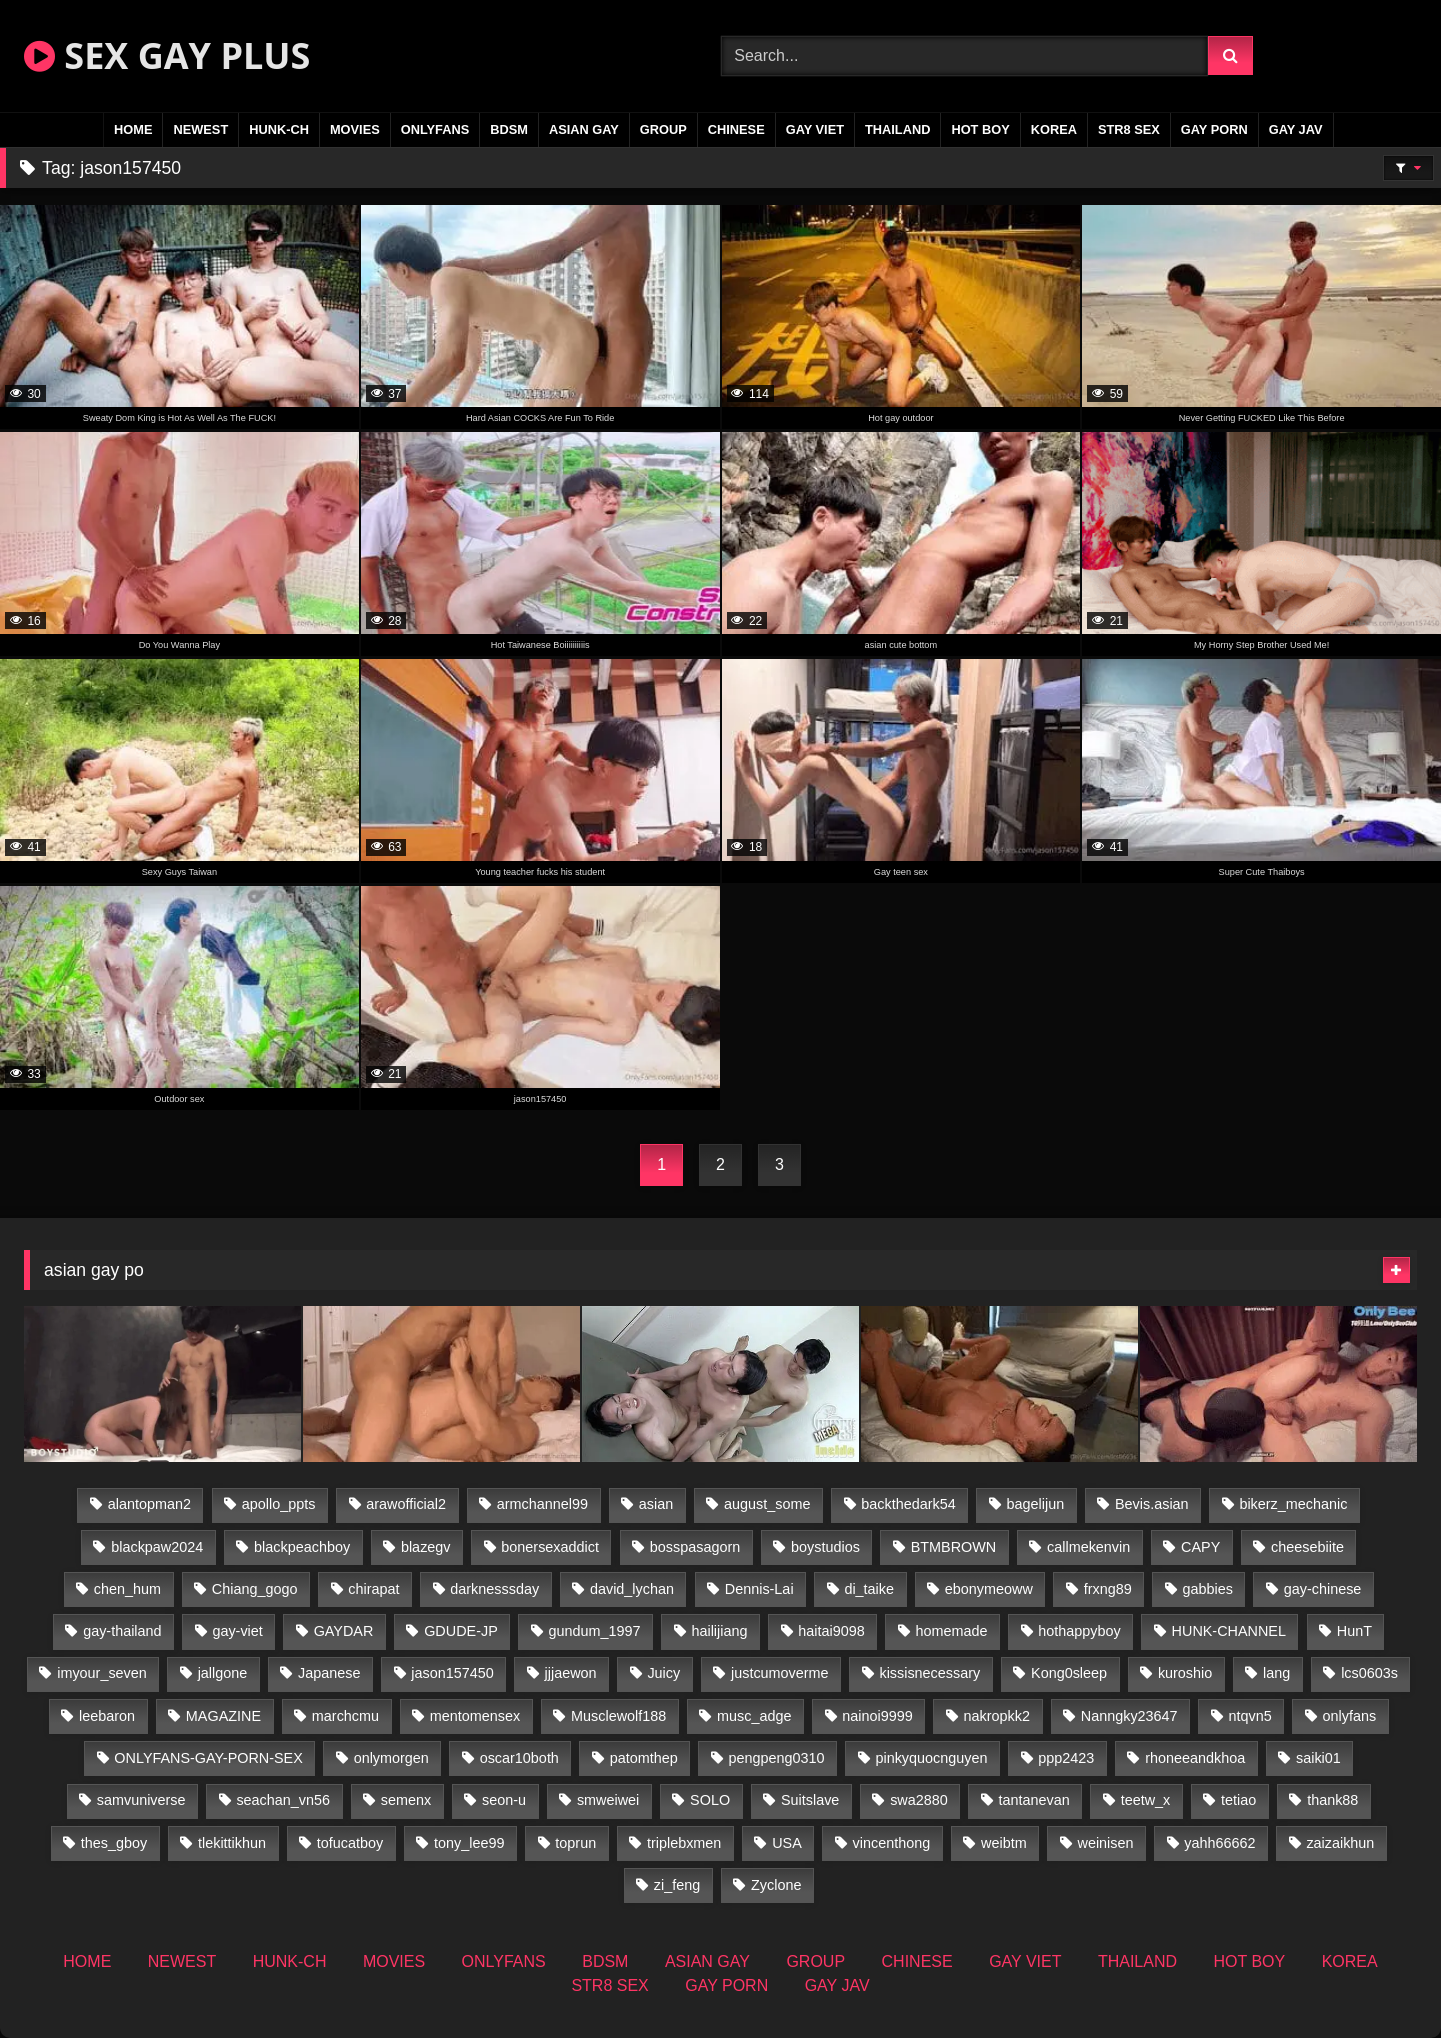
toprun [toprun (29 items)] (575, 1843)
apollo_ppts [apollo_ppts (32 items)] (279, 1504)
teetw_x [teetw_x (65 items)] (1146, 1800)
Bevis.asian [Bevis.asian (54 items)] (1152, 1504)
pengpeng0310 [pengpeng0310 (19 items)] (777, 1758)
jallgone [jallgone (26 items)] (223, 1673)
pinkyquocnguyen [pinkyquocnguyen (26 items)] (931, 1758)
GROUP (663, 129)
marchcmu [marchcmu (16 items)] (345, 1716)
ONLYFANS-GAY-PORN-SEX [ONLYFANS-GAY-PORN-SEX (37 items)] (208, 1758)
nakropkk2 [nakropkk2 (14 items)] (997, 1716)
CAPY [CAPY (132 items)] (1200, 1547)
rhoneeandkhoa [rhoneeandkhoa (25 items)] (1195, 1758)
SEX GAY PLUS (167, 55)
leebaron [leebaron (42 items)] (107, 1716)
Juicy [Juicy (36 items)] (663, 1673)
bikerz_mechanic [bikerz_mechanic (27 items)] (1293, 1504)
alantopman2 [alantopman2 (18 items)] (149, 1504)
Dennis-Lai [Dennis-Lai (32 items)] (759, 1589)
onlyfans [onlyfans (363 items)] (1350, 1716)
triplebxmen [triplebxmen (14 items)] (684, 1843)
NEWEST (200, 129)
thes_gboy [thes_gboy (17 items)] (114, 1843)
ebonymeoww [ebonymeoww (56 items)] (989, 1589)
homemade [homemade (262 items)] (952, 1631)
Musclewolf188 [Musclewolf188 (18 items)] (618, 1716)
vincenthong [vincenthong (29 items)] (892, 1843)
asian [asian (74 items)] (656, 1504)
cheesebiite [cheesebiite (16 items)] (1307, 1547)
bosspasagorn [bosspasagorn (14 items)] (695, 1547)
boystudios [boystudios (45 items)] (825, 1547)
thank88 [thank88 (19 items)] (1332, 1800)
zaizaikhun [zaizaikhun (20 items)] (1340, 1843)
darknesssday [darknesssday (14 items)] (494, 1589)
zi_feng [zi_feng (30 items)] (677, 1885)
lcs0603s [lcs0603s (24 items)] (1369, 1673)
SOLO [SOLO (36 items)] (710, 1800)
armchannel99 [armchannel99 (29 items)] (542, 1504)
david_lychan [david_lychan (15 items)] (632, 1589)
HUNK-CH (279, 129)
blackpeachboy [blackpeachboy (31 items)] (302, 1547)
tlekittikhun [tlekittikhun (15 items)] (232, 1843)
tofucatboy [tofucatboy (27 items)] (350, 1843)
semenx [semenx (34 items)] (406, 1800)
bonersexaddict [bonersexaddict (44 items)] (550, 1547)
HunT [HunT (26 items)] (1354, 1631)
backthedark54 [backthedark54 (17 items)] (908, 1504)
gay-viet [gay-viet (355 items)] (237, 1631)
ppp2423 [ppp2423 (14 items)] (1066, 1758)
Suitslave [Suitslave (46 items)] (810, 1800)
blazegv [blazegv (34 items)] (426, 1547)
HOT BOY (980, 129)
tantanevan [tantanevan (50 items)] (1034, 1800)
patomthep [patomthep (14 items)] (644, 1758)
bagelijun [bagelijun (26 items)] (1036, 1504)
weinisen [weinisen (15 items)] (1105, 1843)
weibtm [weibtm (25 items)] (1004, 1843)
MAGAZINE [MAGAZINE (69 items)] (223, 1716)
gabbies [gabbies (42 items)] (1208, 1589)
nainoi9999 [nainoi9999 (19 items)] (877, 1716)
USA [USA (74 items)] (787, 1843)
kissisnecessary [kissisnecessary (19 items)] (929, 1673)
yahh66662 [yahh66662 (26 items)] (1219, 1843)
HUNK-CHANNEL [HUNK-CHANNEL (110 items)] (1229, 1631)
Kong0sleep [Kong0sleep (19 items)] (1069, 1673)
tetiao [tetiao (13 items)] (1238, 1800)
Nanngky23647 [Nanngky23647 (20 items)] (1129, 1716)
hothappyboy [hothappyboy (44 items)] (1079, 1631)
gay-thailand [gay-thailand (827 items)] (122, 1631)
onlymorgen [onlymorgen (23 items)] (391, 1758)
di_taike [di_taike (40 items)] (869, 1589)
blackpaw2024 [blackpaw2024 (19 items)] (157, 1547)
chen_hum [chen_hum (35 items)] (127, 1589)
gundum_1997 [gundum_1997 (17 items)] (595, 1631)
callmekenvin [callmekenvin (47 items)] (1088, 1547)
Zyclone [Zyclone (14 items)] (776, 1885)
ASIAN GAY (584, 129)
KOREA (1054, 129)
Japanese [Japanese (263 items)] (329, 1673)
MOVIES (355, 129)
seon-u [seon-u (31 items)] (504, 1800)
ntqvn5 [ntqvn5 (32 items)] (1249, 1716)
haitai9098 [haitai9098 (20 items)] (831, 1631)
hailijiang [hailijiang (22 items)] (719, 1631)
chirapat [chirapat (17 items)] (373, 1589)
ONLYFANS (435, 129)
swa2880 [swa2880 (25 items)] (919, 1800)
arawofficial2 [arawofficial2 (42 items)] (406, 1504)
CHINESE (736, 129)
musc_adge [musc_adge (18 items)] (754, 1716)
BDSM (509, 129)
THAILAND (897, 129)
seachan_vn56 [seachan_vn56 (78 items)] (283, 1800)
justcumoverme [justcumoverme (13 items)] (780, 1673)
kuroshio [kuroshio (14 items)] (1185, 1673)
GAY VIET (815, 129)
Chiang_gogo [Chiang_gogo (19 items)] (255, 1589)
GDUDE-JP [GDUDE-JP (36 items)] (461, 1631)
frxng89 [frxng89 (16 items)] (1108, 1589)
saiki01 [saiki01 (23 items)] (1318, 1758)
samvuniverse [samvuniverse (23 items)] (141, 1800)
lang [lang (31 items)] (1276, 1673)
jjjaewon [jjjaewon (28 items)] (571, 1673)
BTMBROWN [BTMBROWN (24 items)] (954, 1547)
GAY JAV (1296, 129)
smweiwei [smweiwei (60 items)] (608, 1800)
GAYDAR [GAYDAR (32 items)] (344, 1631)
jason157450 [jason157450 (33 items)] (452, 1673)
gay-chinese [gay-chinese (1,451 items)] (1323, 1589)
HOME (133, 129)
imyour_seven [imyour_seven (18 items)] (102, 1673)
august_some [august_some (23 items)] (767, 1504)
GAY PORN (1214, 129)
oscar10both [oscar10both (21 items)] (519, 1758)
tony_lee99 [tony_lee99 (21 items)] (469, 1843)
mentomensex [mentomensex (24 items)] (475, 1716)
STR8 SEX (1129, 129)
